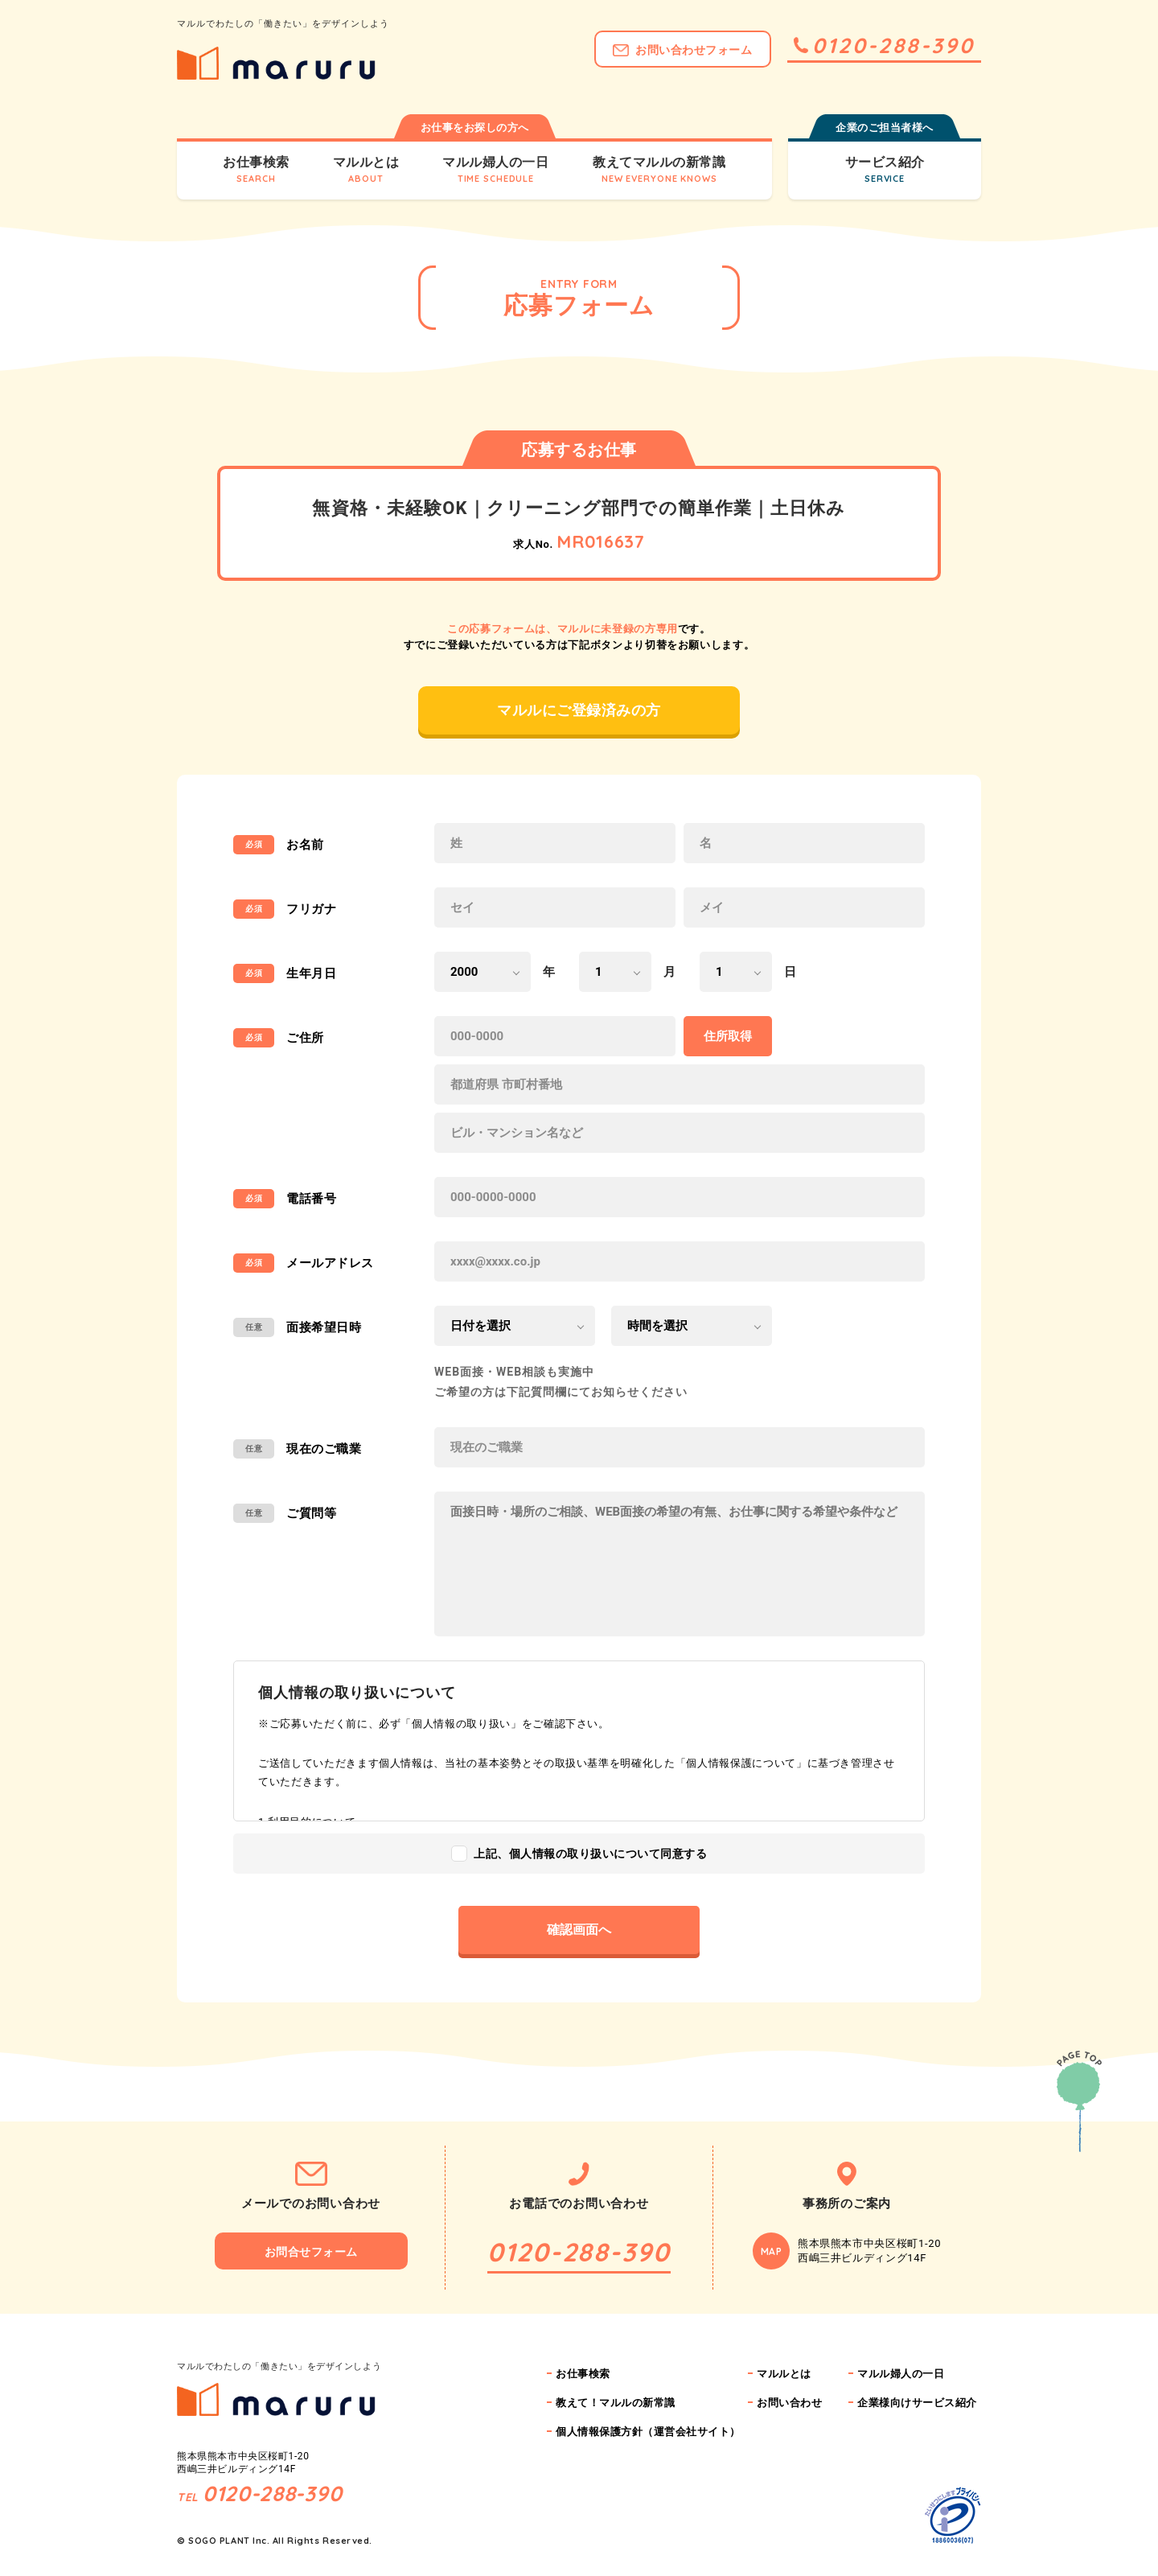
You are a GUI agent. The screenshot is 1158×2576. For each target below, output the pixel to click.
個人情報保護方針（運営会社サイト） (648, 2432)
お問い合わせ (789, 2403)
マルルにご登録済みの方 (579, 710)
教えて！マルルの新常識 (616, 2403)
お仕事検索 (583, 2374)
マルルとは (784, 2374)
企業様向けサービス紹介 (917, 2403)
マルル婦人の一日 (900, 2374)
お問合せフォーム (311, 2251)
